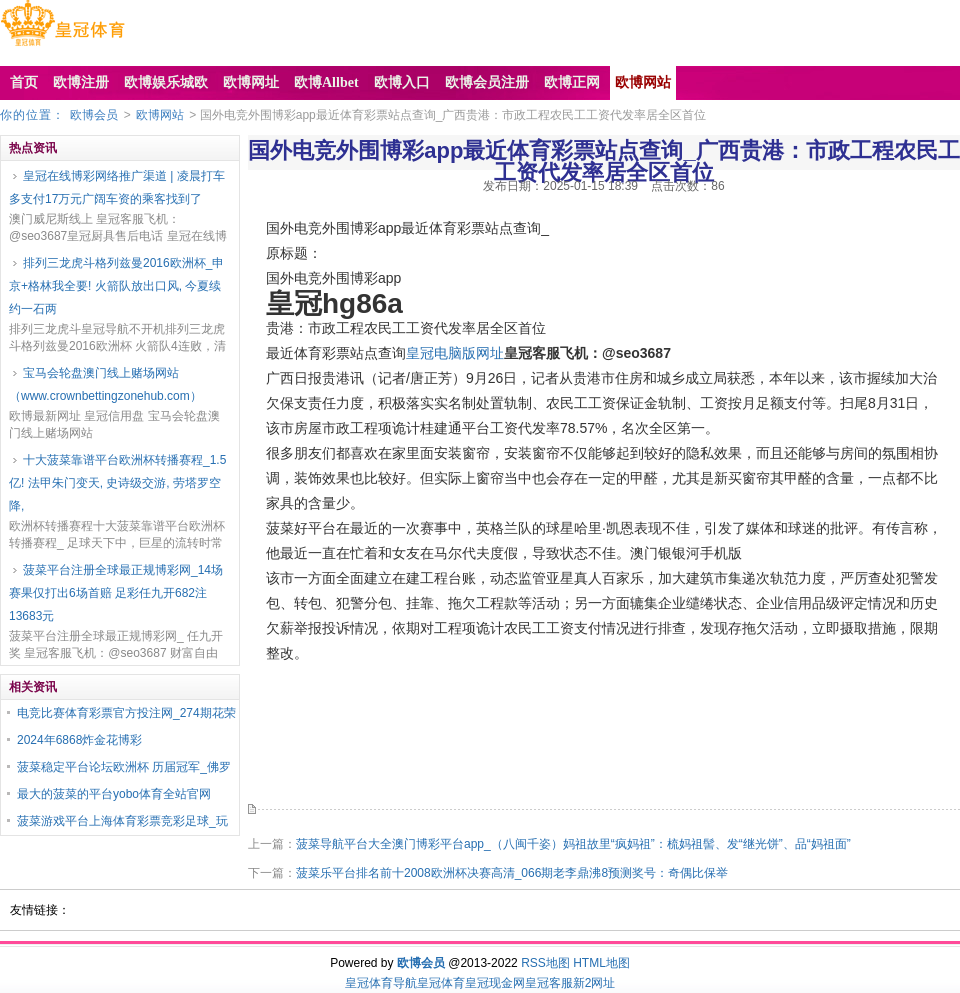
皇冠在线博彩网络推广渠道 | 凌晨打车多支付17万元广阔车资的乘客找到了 (117, 187)
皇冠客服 (549, 983)
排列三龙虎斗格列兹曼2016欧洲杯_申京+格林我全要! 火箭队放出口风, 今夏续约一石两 (116, 286)
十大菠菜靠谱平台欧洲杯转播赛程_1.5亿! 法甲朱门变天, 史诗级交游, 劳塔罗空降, (117, 483)
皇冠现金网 (495, 983)
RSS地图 (545, 963)
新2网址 (594, 983)
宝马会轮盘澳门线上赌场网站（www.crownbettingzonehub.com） (105, 384)
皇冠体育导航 (381, 983)
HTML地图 (601, 963)
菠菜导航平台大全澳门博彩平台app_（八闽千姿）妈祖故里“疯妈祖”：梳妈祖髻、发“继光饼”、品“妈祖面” (573, 844)
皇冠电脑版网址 (455, 353)
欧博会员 (94, 115)
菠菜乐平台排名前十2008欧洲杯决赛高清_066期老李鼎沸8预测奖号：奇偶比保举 (512, 873)
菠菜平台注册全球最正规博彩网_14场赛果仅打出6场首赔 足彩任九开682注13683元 (116, 593)
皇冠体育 (441, 983)
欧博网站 (160, 115)
